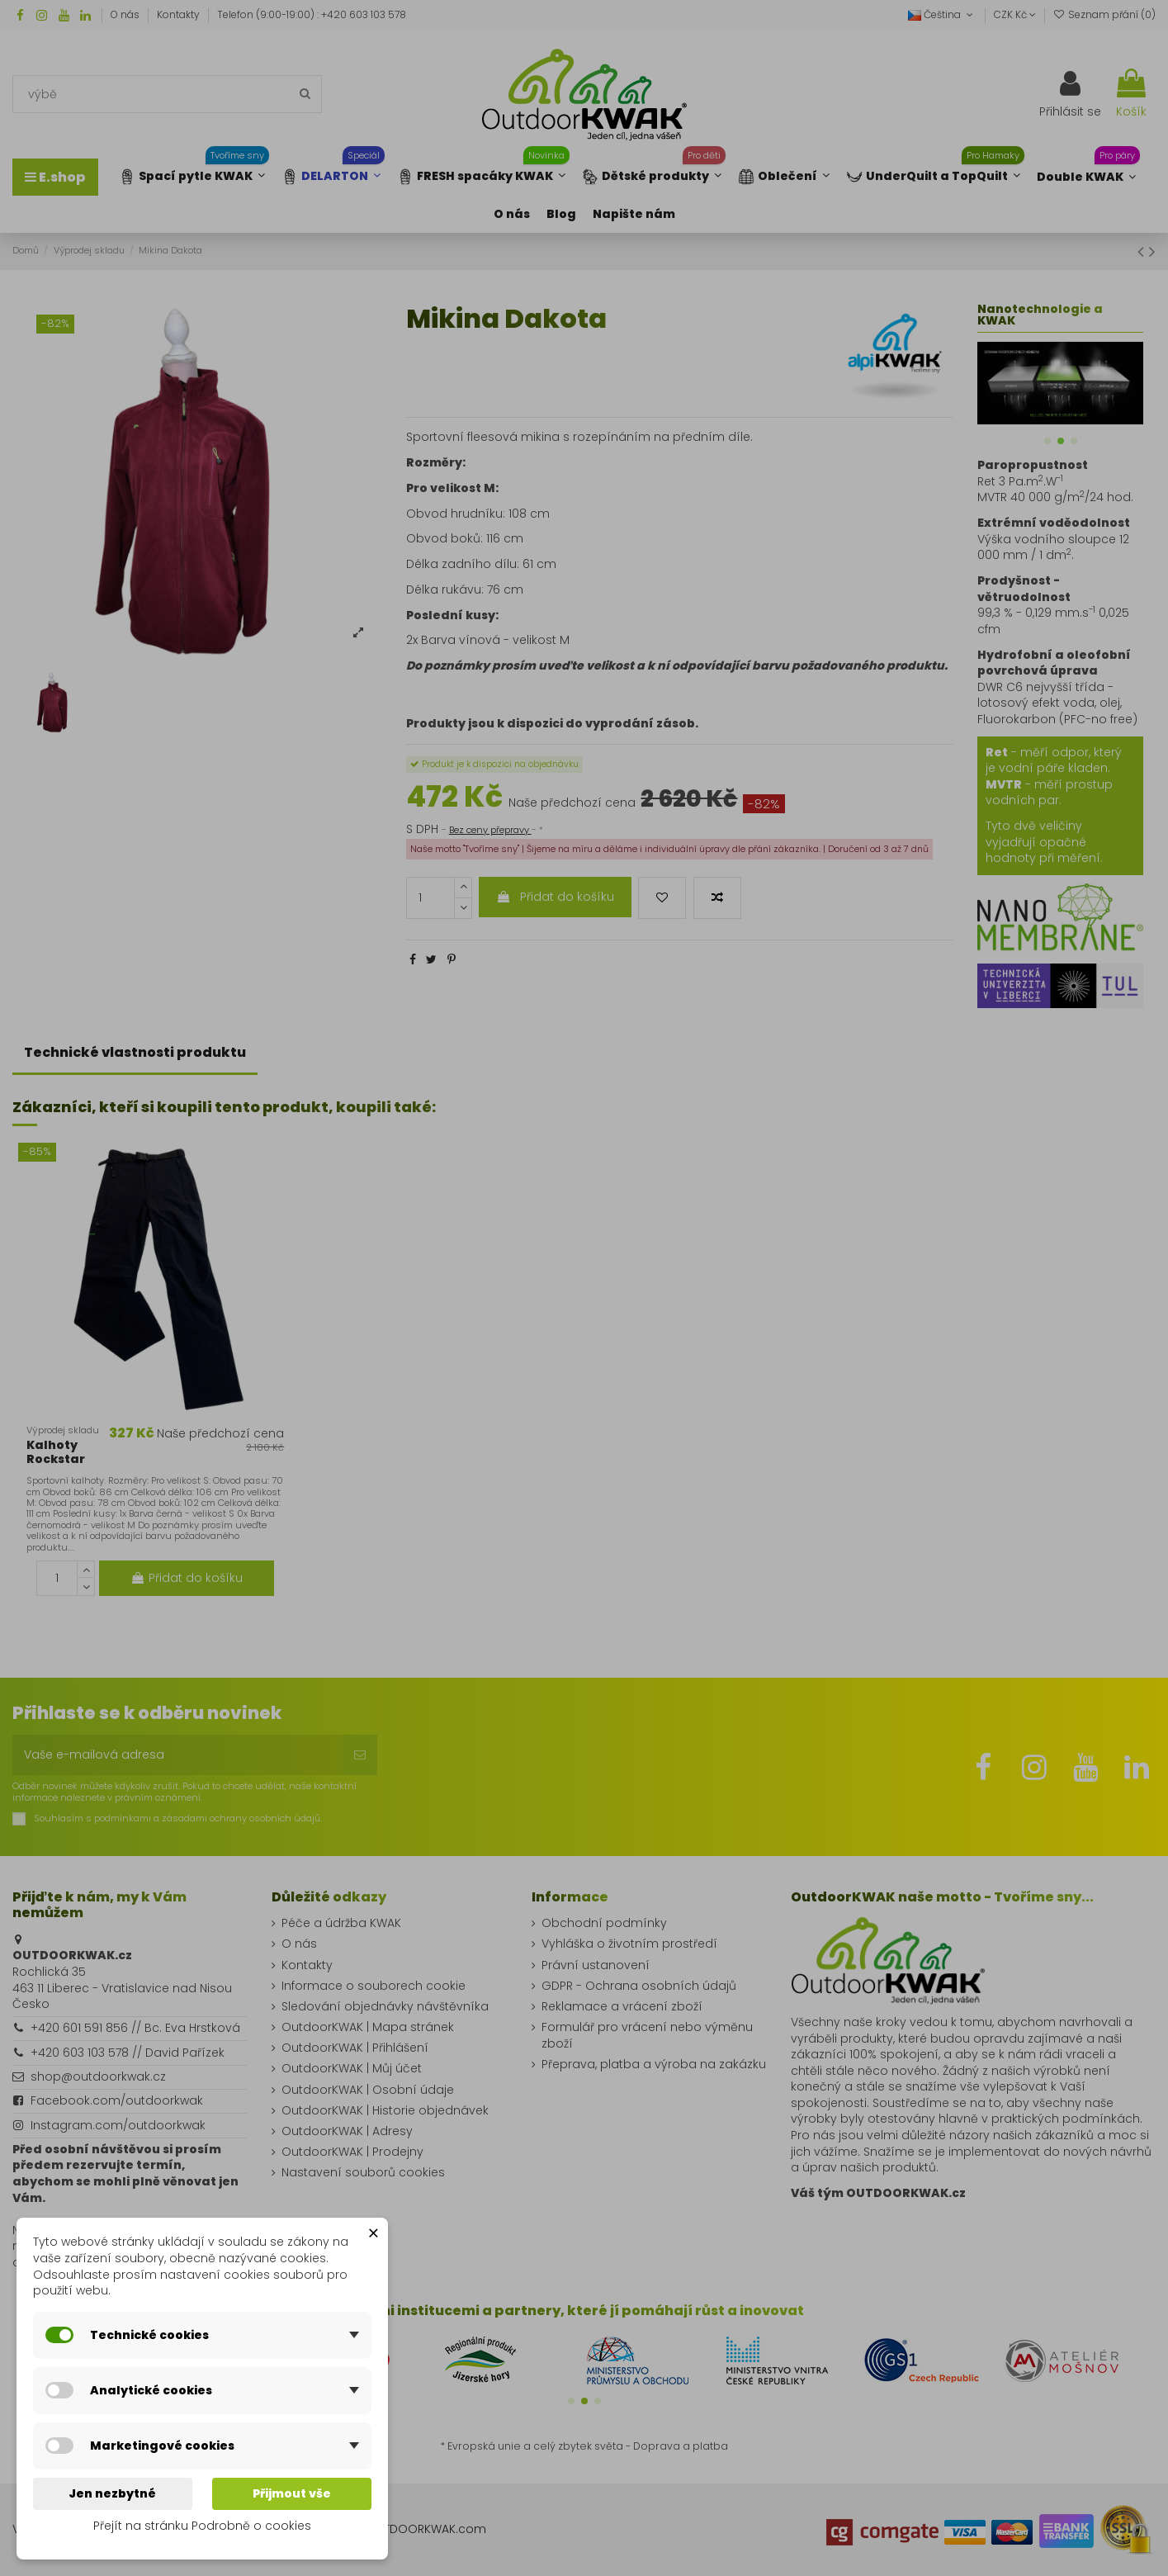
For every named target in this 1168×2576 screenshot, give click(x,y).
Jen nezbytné (112, 2493)
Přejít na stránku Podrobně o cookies (202, 2525)
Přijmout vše (292, 2493)
